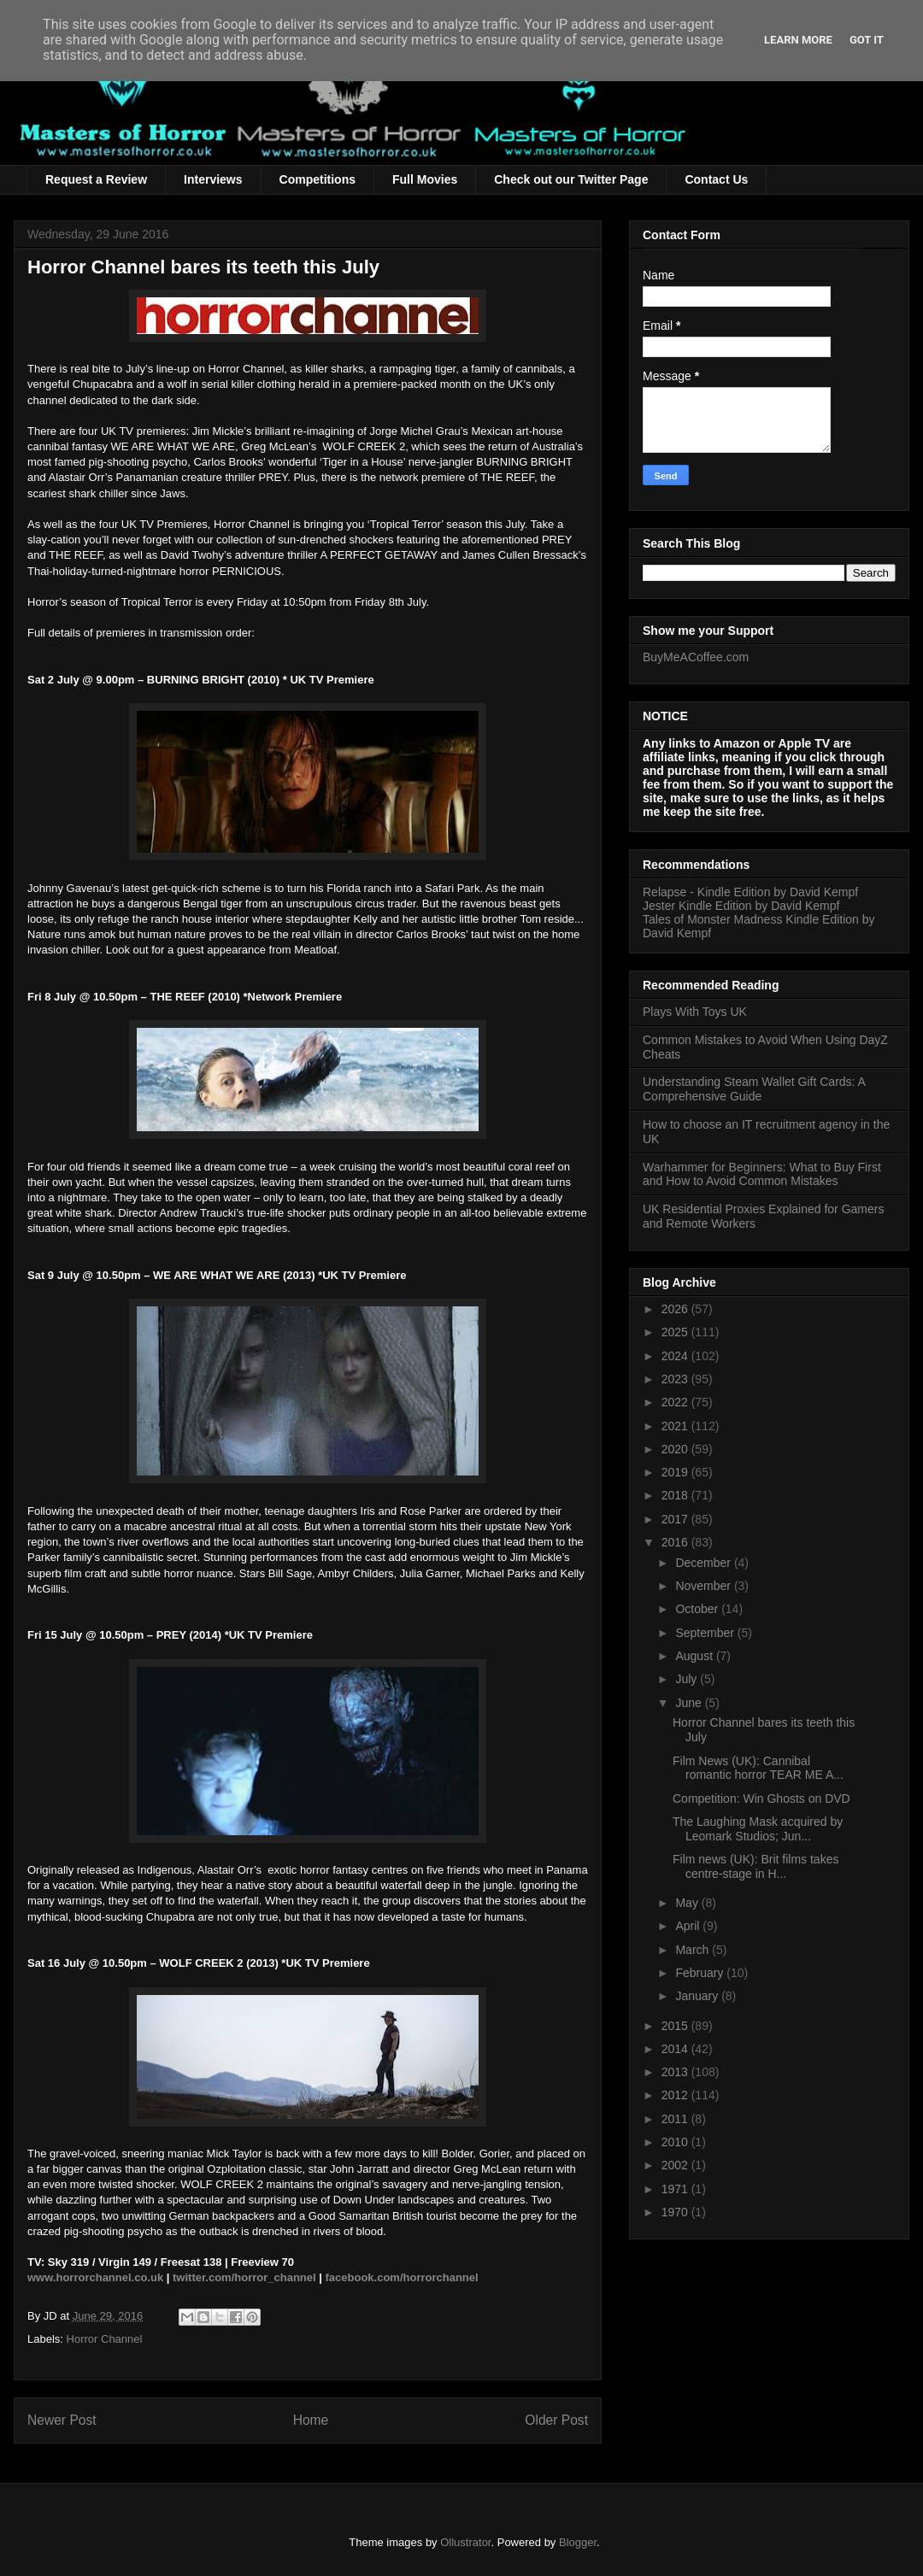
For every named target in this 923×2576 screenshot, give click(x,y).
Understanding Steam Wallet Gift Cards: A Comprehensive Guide (754, 1089)
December (704, 1563)
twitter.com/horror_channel (244, 2277)
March (693, 1950)
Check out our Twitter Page (571, 179)
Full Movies (424, 179)
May (688, 1903)
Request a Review (96, 179)
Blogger (578, 2542)
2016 (676, 1542)
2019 (676, 1472)
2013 (676, 2072)
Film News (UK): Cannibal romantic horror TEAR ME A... (758, 1768)
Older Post (556, 2420)
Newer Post (62, 2420)
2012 (676, 2095)
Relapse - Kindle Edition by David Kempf (750, 892)
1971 (676, 2189)
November (704, 1586)
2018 (676, 1495)
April (689, 1926)
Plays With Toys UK (695, 1011)
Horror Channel (105, 2338)
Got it (867, 39)
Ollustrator (465, 2542)
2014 (676, 2049)
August (695, 1656)
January (698, 1996)
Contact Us (716, 179)
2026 (676, 1309)
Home (311, 2420)
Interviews (213, 179)
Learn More (798, 39)
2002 (676, 2165)
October (698, 1609)
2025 (676, 1332)
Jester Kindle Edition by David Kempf (741, 905)
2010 (676, 2142)
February (700, 1973)
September (706, 1633)
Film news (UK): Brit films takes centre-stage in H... (755, 1866)
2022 (676, 1402)
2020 (676, 1449)
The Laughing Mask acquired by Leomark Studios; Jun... (758, 1829)
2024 (676, 1356)
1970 (676, 2212)
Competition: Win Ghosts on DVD (761, 1798)
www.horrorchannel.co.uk (95, 2277)
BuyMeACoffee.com (696, 657)
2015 (676, 2026)
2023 (676, 1379)
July (687, 1679)
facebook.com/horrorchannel (402, 2277)
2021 (676, 1426)
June (689, 1703)
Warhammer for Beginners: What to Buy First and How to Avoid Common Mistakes (762, 1174)
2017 (676, 1519)
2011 (676, 2119)
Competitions (317, 179)
